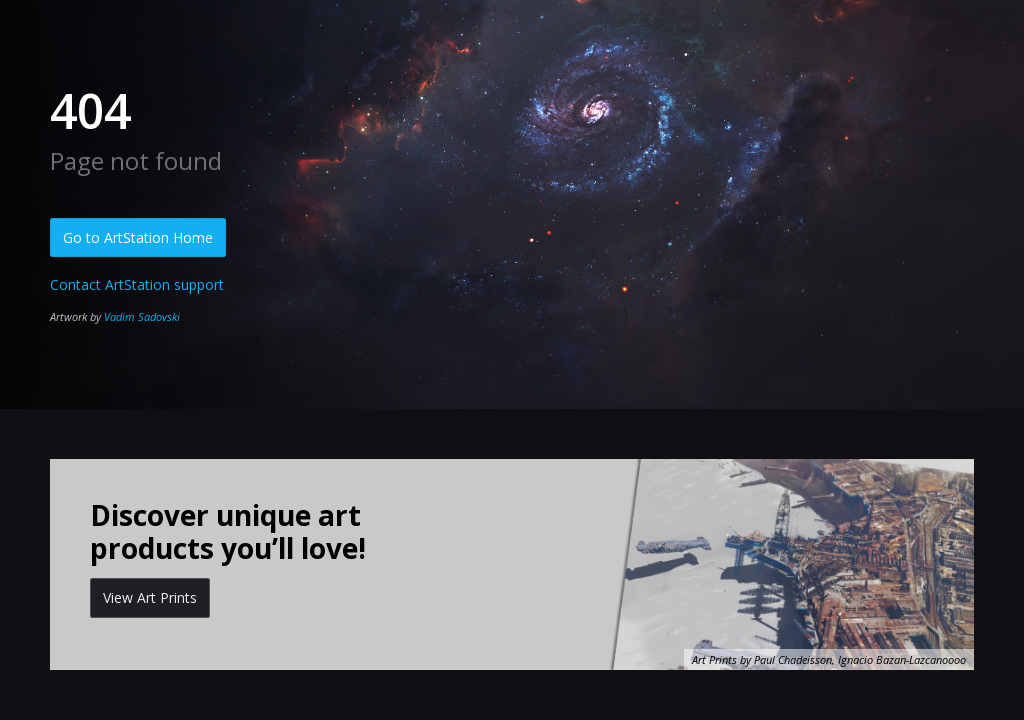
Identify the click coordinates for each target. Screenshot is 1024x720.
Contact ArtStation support (137, 284)
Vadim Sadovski (142, 316)
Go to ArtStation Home (138, 237)
